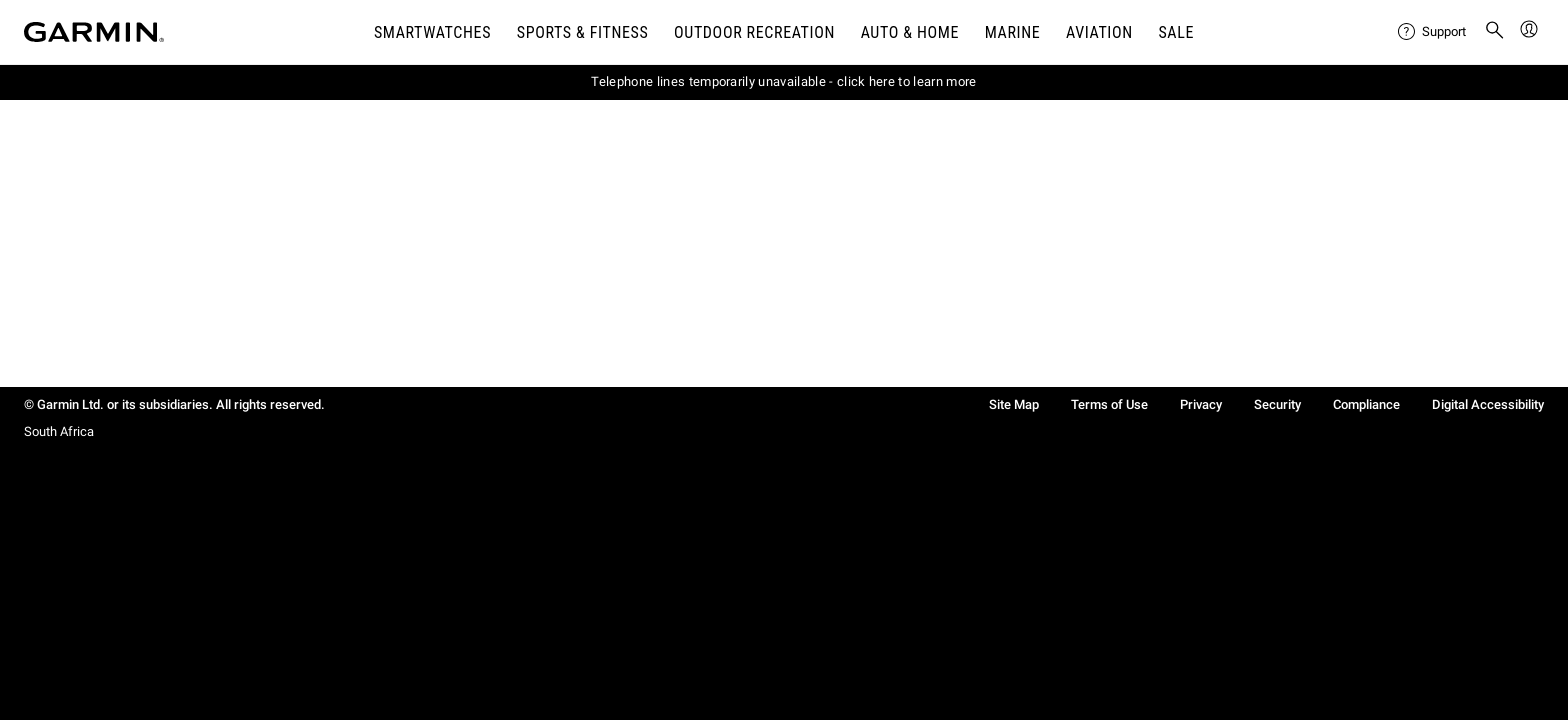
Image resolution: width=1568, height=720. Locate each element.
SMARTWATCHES (432, 32)
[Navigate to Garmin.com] (94, 32)
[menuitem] (1433, 32)
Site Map (1014, 404)
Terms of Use (1109, 404)
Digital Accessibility (1488, 404)
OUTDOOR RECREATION (754, 32)
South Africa (59, 431)
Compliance (1366, 404)
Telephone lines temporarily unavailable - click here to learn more (783, 81)
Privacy (1201, 404)
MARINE (1013, 32)
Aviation (1099, 32)
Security (1277, 404)
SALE (1176, 32)
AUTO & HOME (910, 32)
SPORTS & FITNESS (583, 32)
